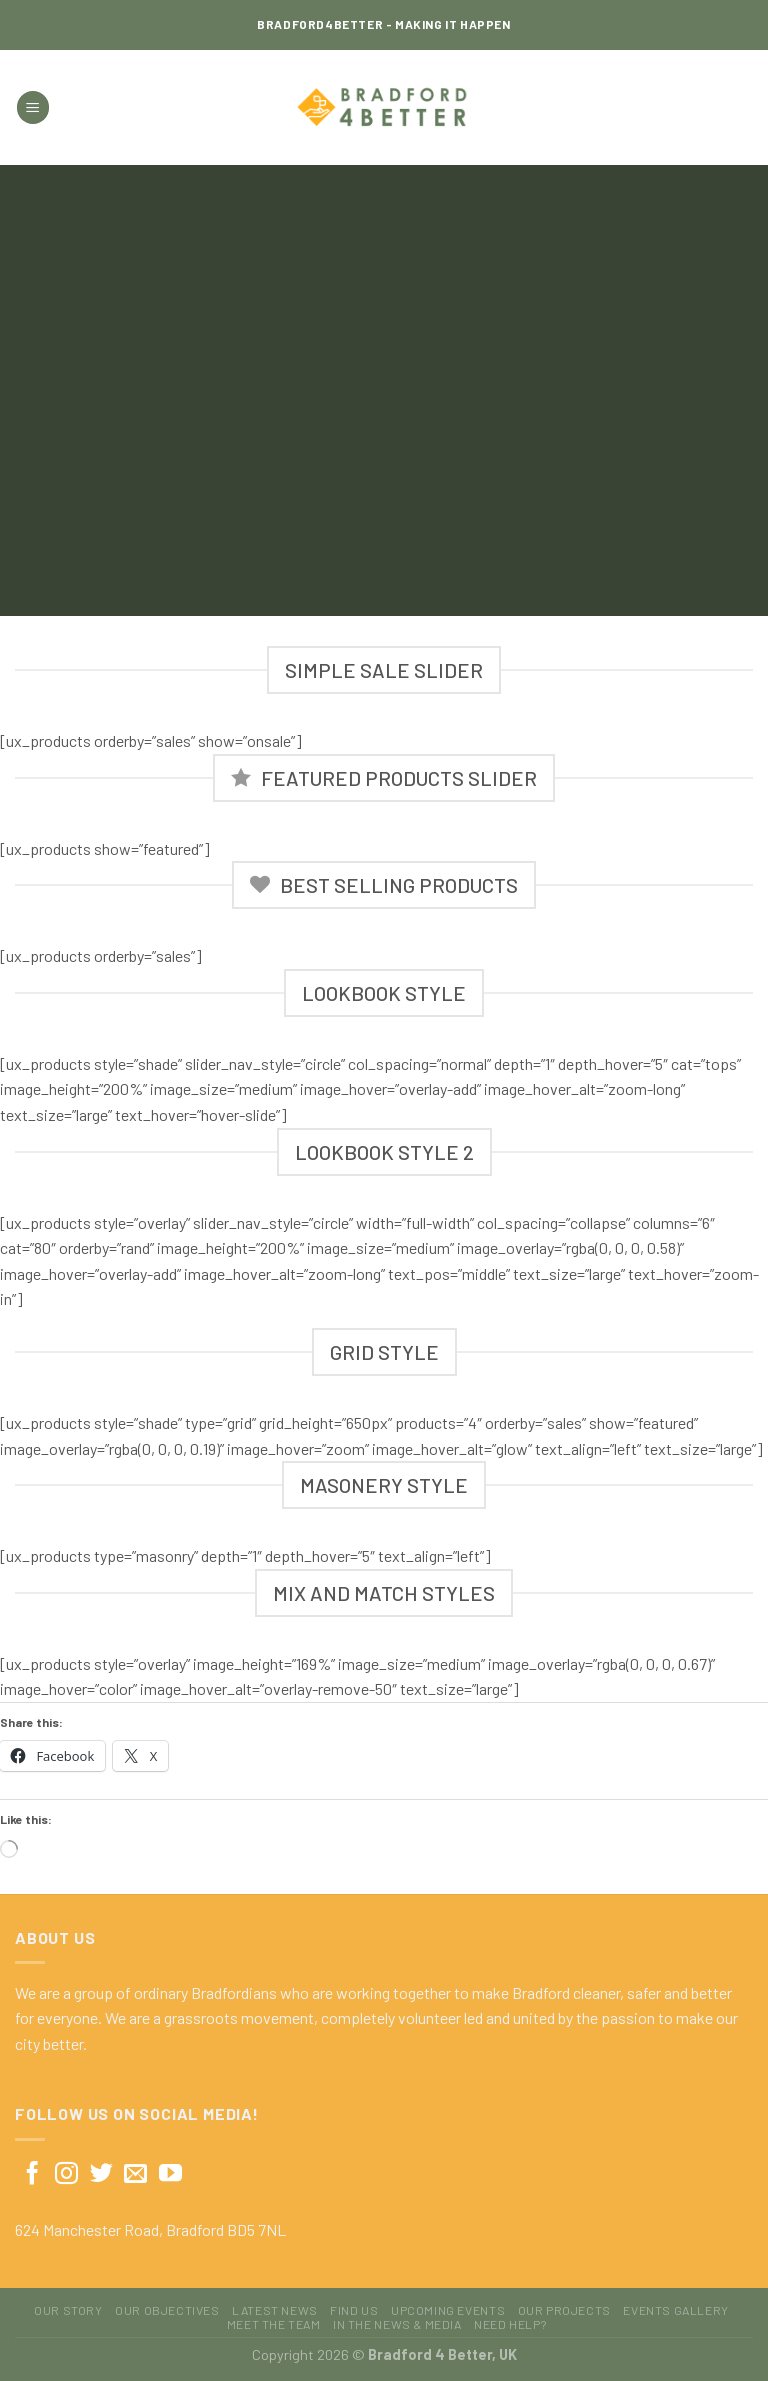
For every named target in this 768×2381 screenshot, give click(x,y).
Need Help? (510, 2324)
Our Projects (564, 2310)
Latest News (275, 2310)
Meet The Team (274, 2324)
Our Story (68, 2310)
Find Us (354, 2310)
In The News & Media (397, 2324)
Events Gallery (676, 2310)
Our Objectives (167, 2310)
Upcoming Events (448, 2310)
